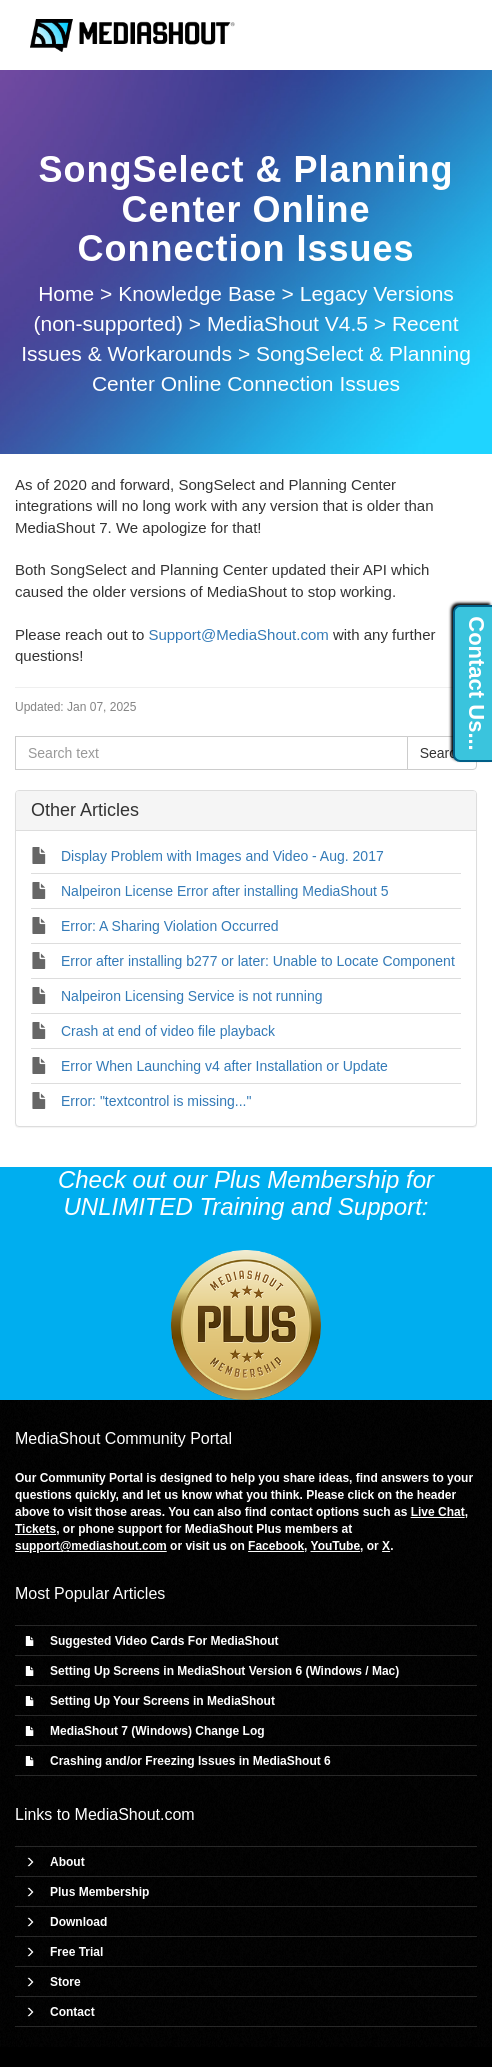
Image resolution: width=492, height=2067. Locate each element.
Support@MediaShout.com (238, 634)
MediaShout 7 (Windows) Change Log (157, 1731)
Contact (72, 2012)
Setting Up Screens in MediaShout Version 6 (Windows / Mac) (224, 1671)
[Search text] (211, 753)
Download (78, 1922)
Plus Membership (99, 1892)
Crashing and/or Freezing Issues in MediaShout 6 (190, 1761)
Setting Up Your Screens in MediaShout (162, 1701)
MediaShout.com (135, 1814)
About (67, 1862)
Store (65, 1982)
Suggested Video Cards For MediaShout (164, 1641)
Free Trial (76, 1952)
